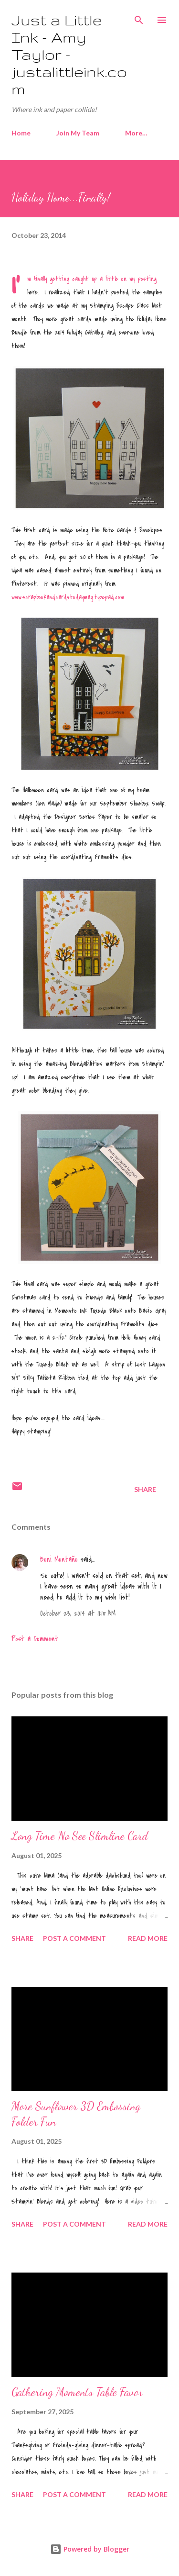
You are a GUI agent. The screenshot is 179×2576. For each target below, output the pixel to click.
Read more (148, 1938)
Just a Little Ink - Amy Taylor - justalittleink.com (69, 54)
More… (136, 133)
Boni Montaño (59, 1559)
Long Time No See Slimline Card (79, 1836)
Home (21, 133)
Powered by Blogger (89, 2549)
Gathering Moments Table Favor (77, 2392)
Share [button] (145, 1489)
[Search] (139, 17)
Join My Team (77, 133)
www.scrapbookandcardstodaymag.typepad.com (67, 597)
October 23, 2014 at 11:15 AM (78, 1613)
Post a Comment (34, 1639)
